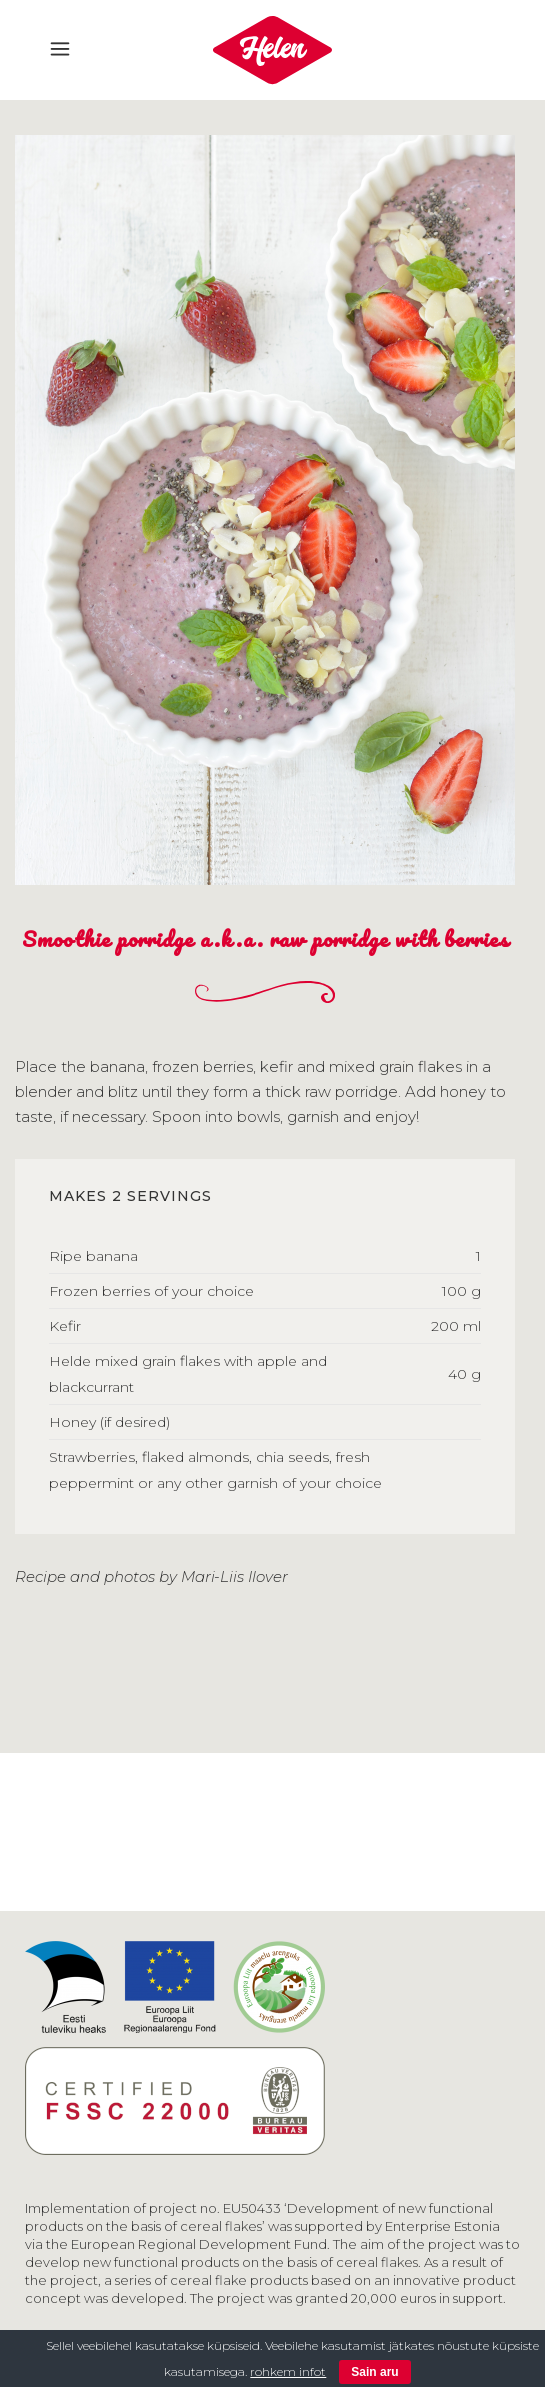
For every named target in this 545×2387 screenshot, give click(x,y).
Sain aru (374, 2372)
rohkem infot (288, 2371)
